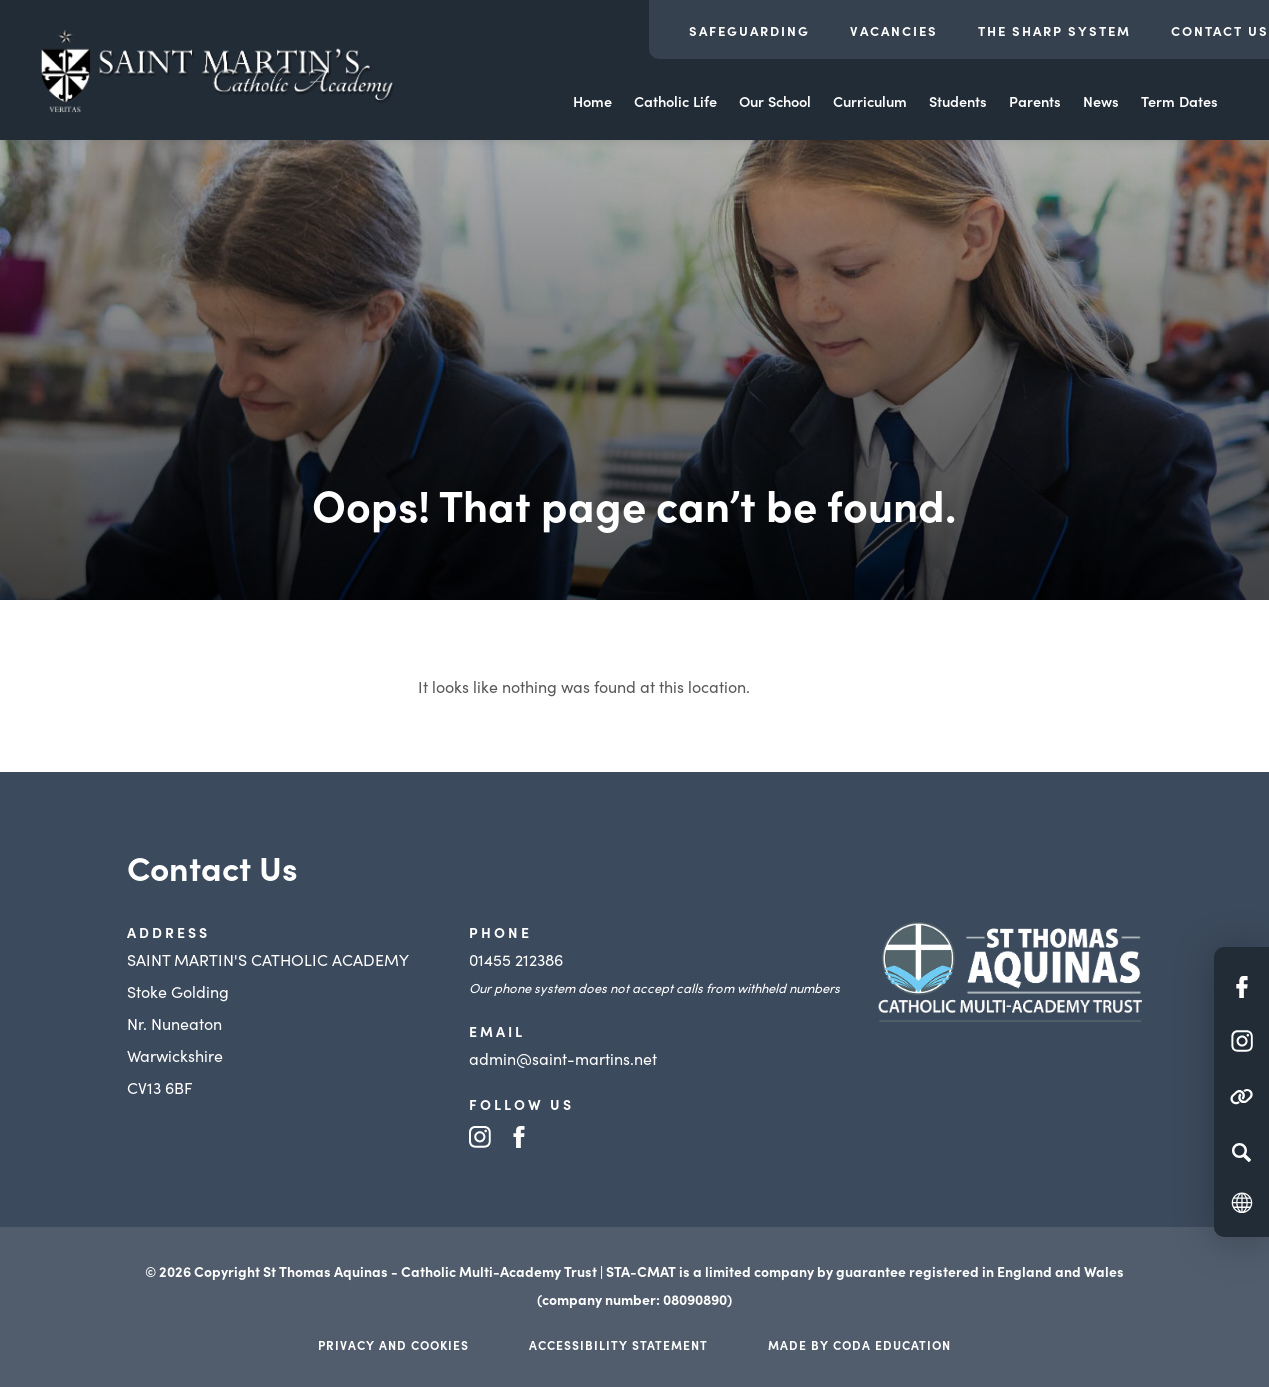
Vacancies (894, 30)
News (1101, 101)
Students (958, 101)
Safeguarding (749, 30)
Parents (1035, 101)
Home (592, 101)
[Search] (1241, 1152)
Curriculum (870, 101)
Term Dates (1179, 101)
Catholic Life (675, 101)
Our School (775, 101)
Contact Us (1220, 30)
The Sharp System (1054, 30)
